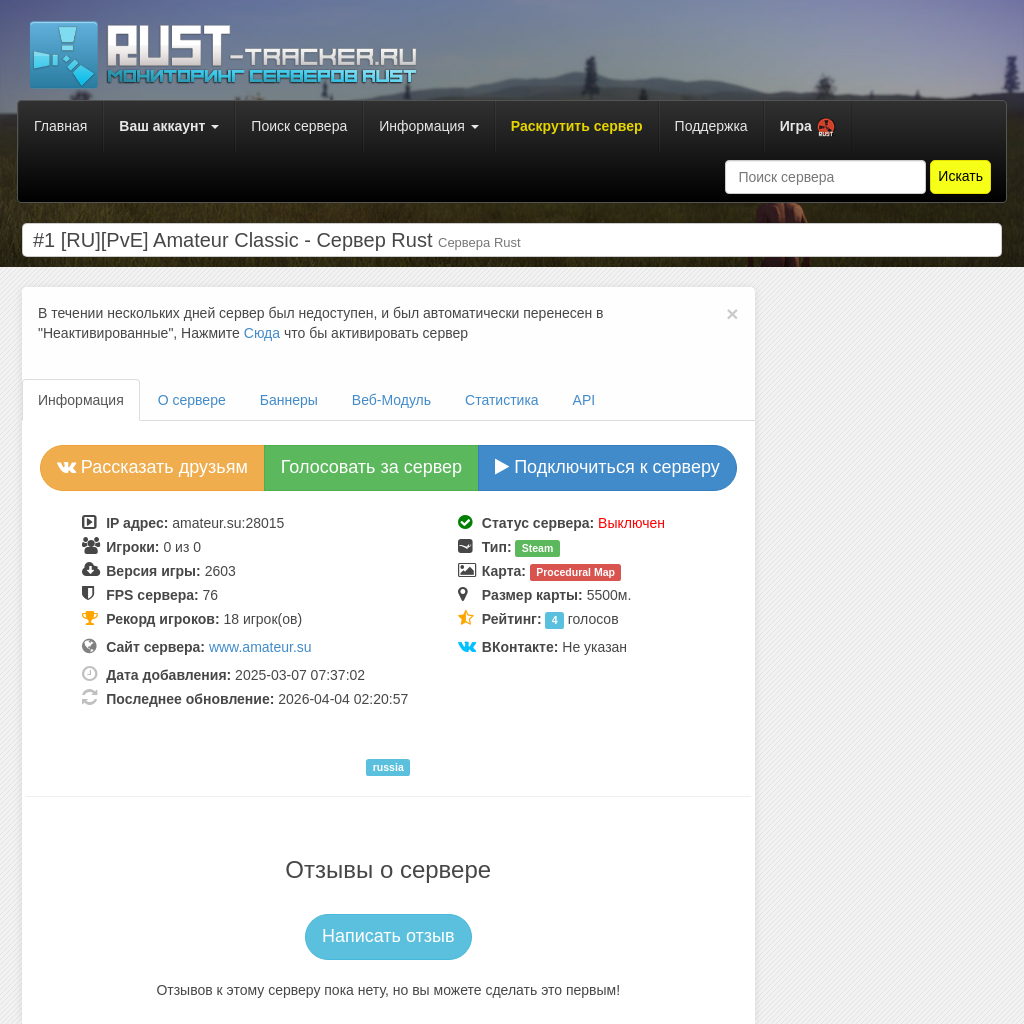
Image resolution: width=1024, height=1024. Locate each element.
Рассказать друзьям (152, 467)
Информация (429, 126)
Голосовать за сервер (371, 467)
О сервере (192, 400)
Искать (960, 176)
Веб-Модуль (391, 400)
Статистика (502, 400)
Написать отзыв (388, 936)
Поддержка (711, 126)
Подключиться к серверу (607, 467)
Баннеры (289, 400)
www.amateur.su (260, 647)
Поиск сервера (299, 126)
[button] (808, 126)
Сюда (262, 333)
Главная (60, 126)
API (584, 400)
